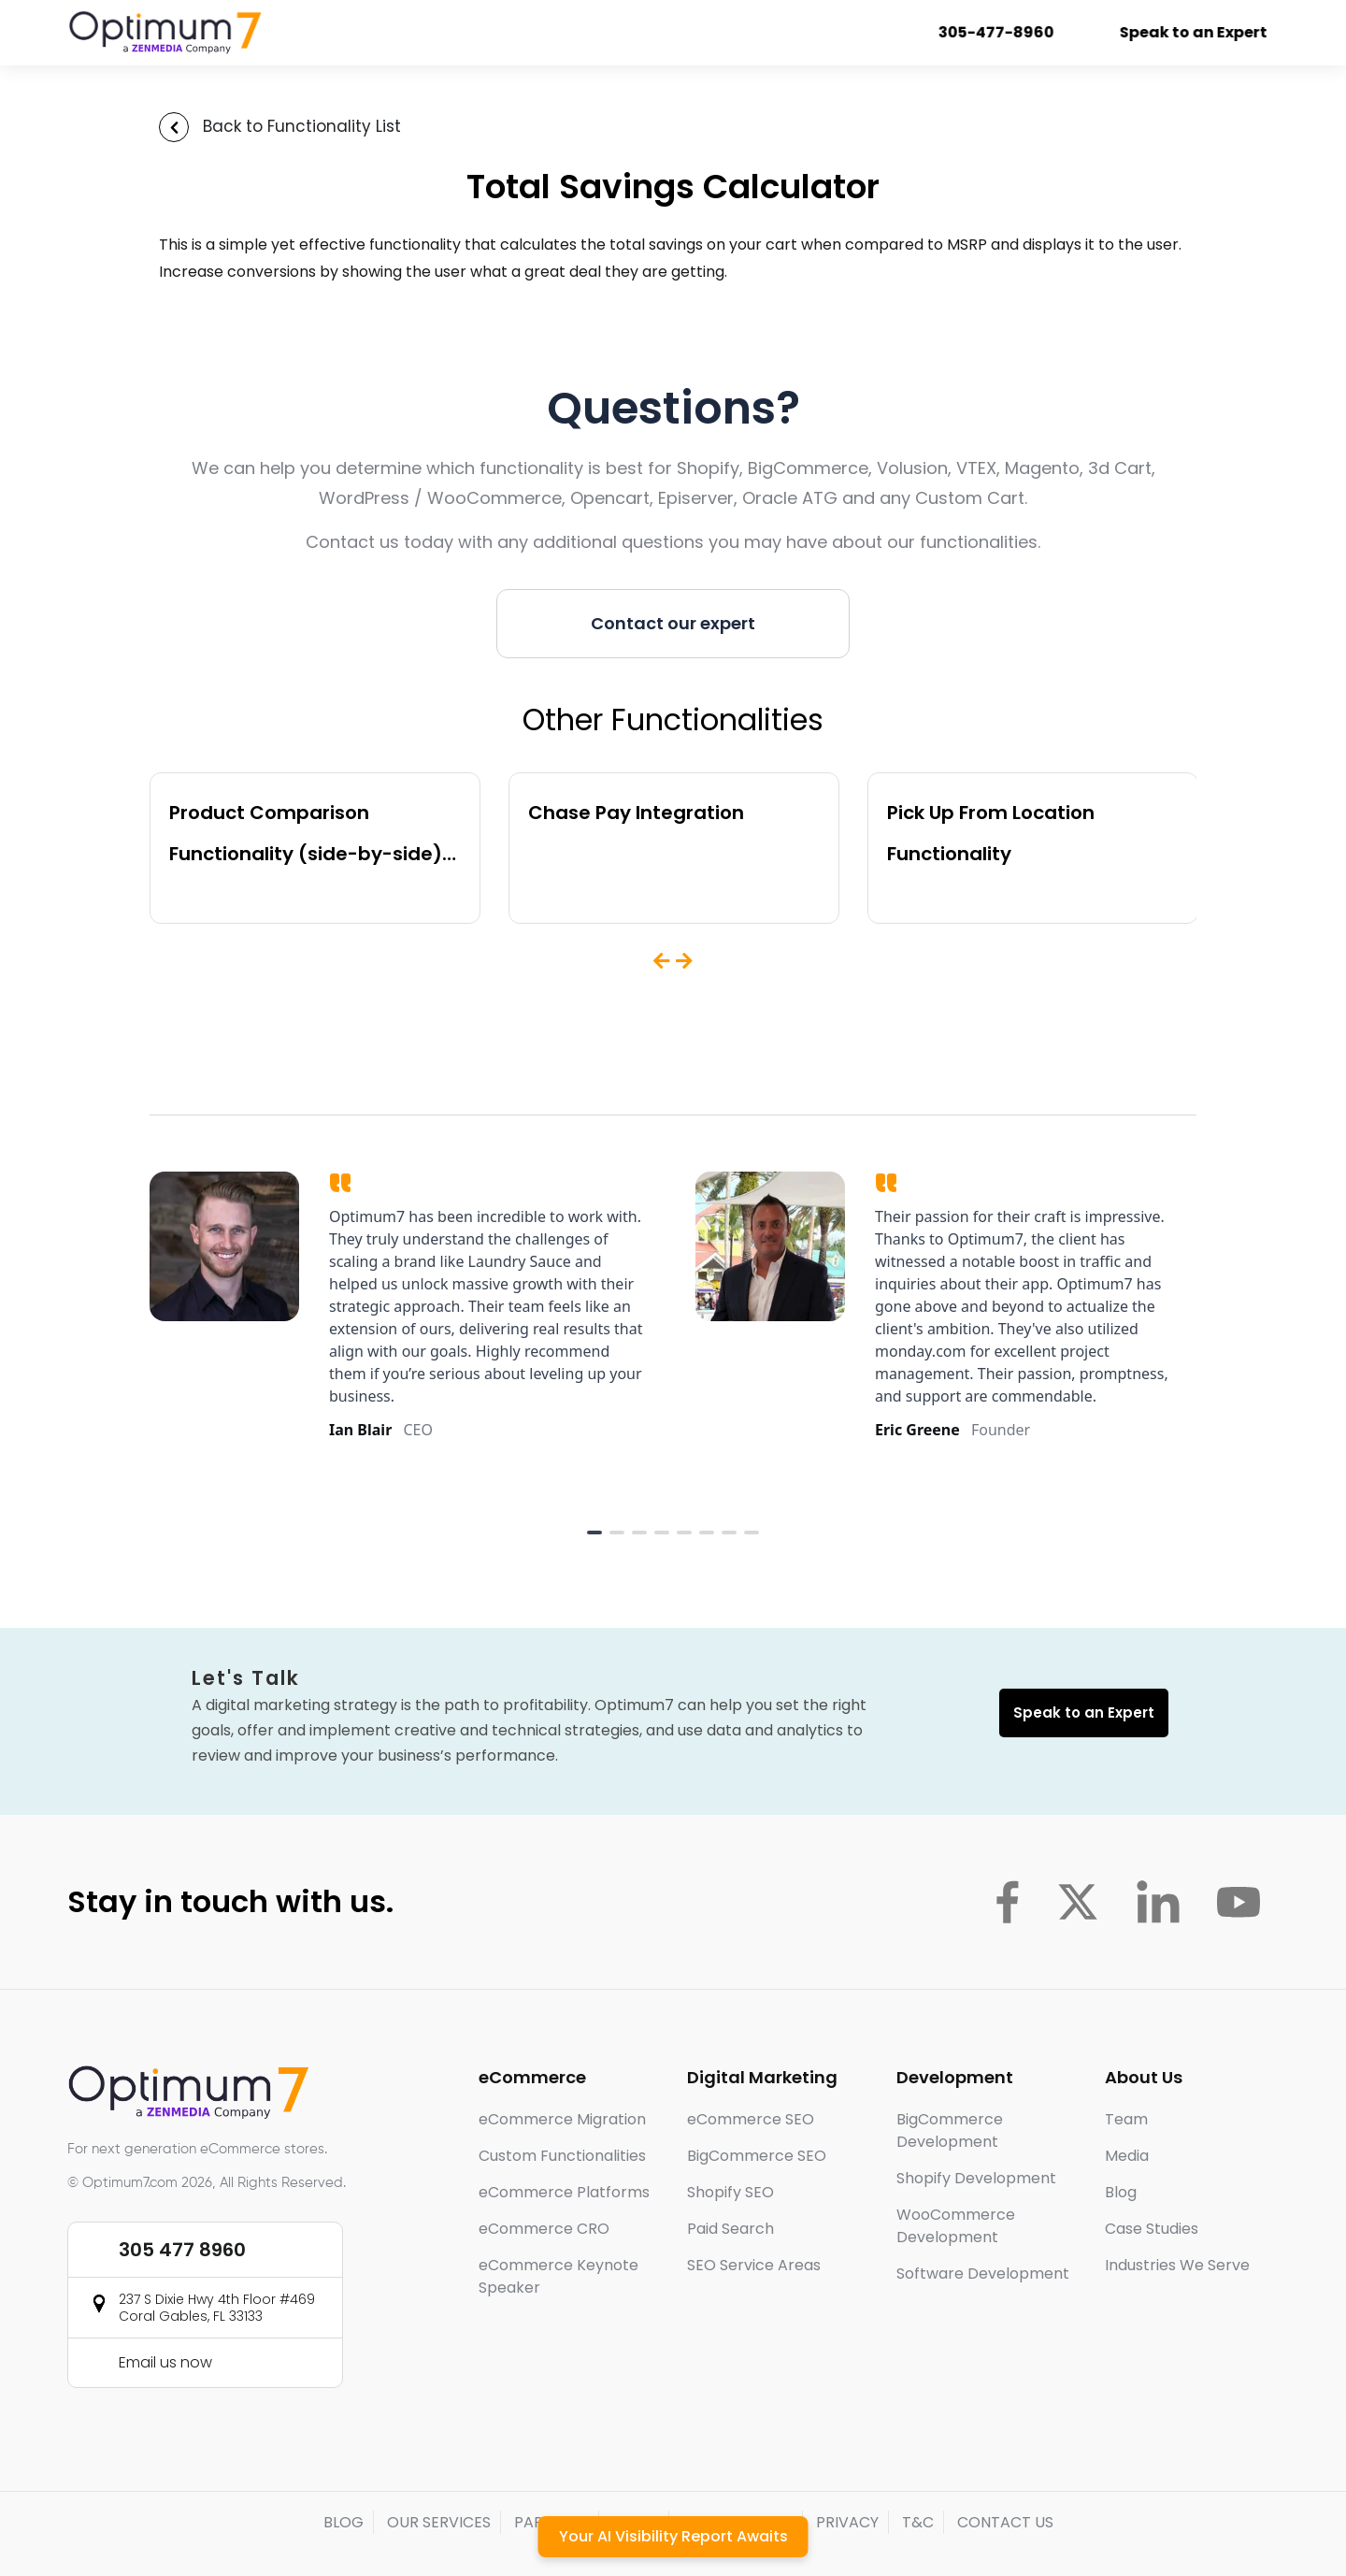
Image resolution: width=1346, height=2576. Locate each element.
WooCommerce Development (955, 2226)
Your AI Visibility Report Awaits (673, 2536)
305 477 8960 (182, 2250)
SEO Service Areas (754, 2265)
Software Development (982, 2273)
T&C (918, 2522)
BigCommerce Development (949, 2130)
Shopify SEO (730, 2192)
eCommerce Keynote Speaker (558, 2276)
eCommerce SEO (750, 2119)
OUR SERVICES (439, 2522)
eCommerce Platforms (564, 2192)
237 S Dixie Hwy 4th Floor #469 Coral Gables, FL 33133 (217, 2307)
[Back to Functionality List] (174, 127)
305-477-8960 (1003, 32)
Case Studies (1151, 2228)
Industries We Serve (1177, 2265)
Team (1126, 2119)
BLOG (343, 2522)
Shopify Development (976, 2178)
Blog (1121, 2192)
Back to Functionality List (302, 126)
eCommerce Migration (562, 2119)
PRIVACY (847, 2522)
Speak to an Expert (1200, 32)
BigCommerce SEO (756, 2155)
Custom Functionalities (562, 2155)
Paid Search (730, 2228)
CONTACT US (1005, 2522)
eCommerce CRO (544, 2228)
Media (1127, 2155)
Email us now (165, 2362)
